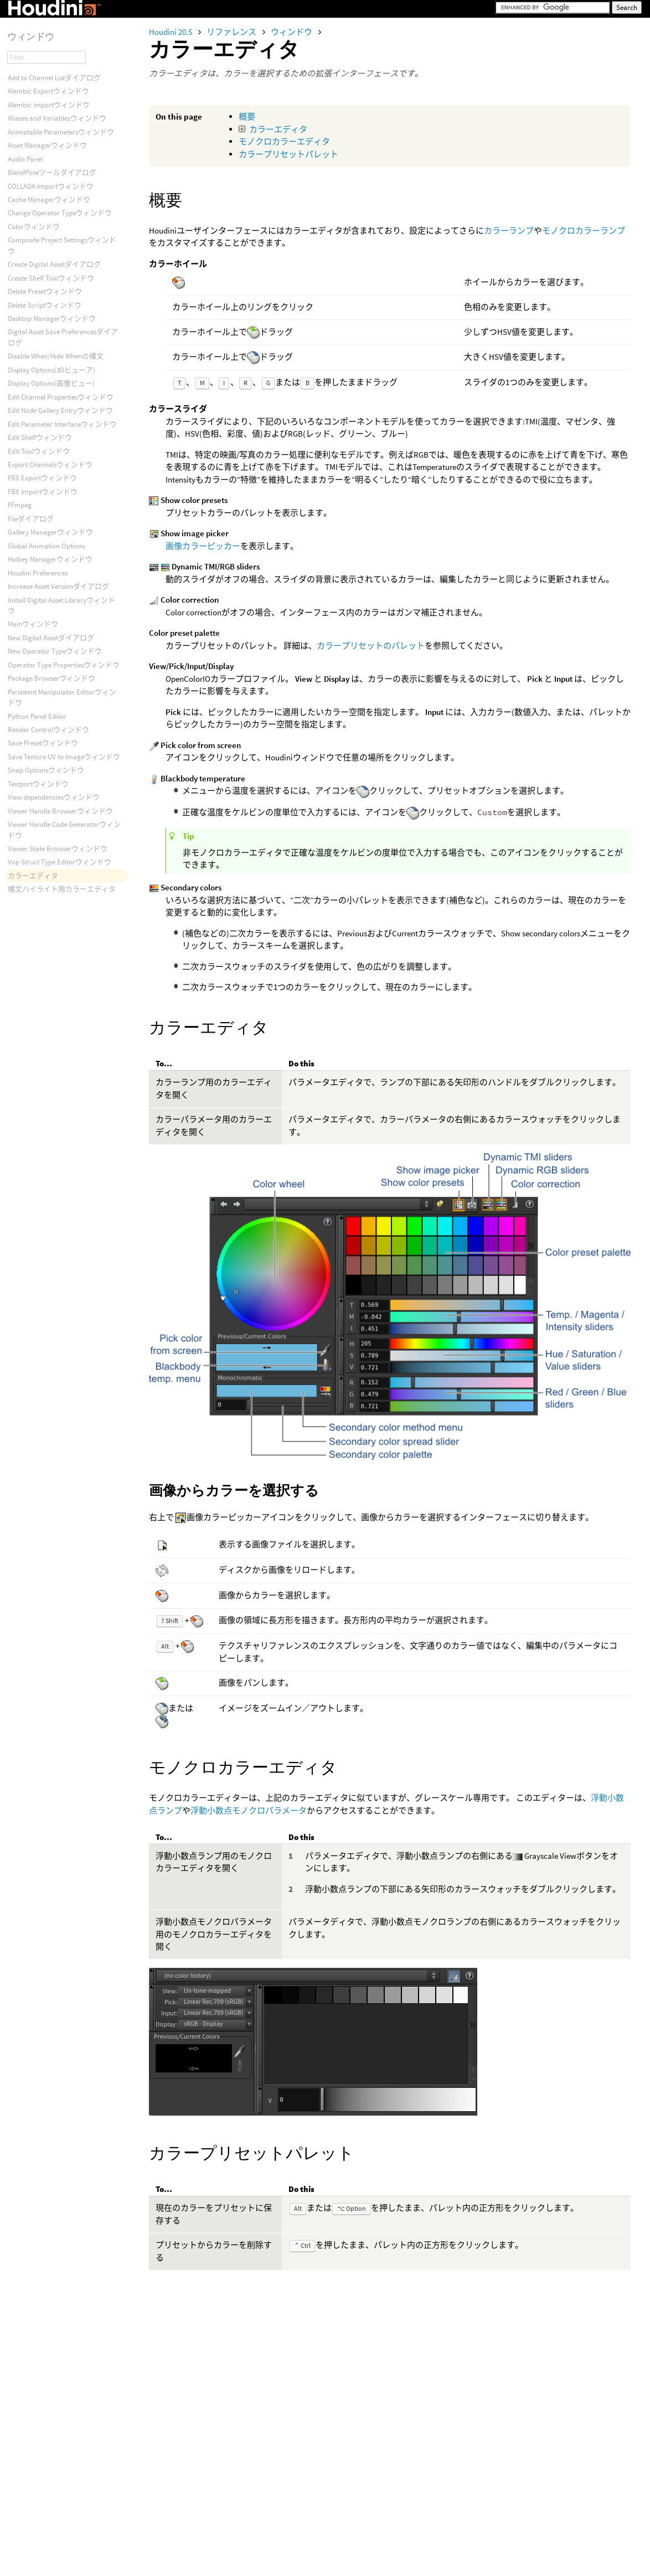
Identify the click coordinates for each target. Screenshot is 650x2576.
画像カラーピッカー (203, 546)
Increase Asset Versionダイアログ (58, 586)
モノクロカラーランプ (583, 230)
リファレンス (232, 32)
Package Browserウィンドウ (51, 678)
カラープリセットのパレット (371, 645)
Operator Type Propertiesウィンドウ (64, 665)
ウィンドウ (292, 32)
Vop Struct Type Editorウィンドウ (59, 862)
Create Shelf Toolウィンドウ (51, 278)
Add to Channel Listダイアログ (54, 77)
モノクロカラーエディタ (284, 141)
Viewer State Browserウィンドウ (57, 848)
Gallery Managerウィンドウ (50, 532)
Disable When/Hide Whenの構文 (56, 356)
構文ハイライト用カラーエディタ (62, 889)
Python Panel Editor (37, 716)
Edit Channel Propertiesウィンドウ (61, 397)
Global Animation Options (46, 546)
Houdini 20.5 (171, 32)
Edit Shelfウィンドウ (40, 437)
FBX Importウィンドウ (43, 491)
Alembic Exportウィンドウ (48, 91)
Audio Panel (25, 159)
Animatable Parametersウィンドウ (61, 132)
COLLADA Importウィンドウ (51, 186)
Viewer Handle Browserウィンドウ (60, 811)
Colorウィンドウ (34, 226)
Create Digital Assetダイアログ (54, 264)
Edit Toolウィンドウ (39, 451)
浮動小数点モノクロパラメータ (248, 1810)
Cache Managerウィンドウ (49, 199)
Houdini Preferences (38, 573)
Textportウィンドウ (38, 784)
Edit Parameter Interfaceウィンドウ (62, 424)
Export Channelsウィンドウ (50, 464)
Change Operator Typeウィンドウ (60, 212)
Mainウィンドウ (33, 624)
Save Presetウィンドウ (43, 743)
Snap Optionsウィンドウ (46, 770)
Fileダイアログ (31, 519)
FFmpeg (20, 505)
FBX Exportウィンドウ (42, 478)
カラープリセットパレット (288, 154)
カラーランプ (509, 230)
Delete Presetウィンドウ (45, 291)
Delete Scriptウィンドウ (44, 305)
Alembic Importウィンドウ (49, 105)
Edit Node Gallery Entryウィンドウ (60, 410)
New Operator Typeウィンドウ (55, 651)
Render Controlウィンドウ (48, 729)
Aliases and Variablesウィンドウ (57, 118)
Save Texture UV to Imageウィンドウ (64, 756)
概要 (247, 116)
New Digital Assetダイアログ (51, 637)
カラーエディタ (278, 129)
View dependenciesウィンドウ (54, 797)
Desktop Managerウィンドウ (52, 318)
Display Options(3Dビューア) (51, 370)
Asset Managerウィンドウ (47, 145)
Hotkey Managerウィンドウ (50, 559)
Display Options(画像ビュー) (51, 383)
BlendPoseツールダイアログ (52, 172)
